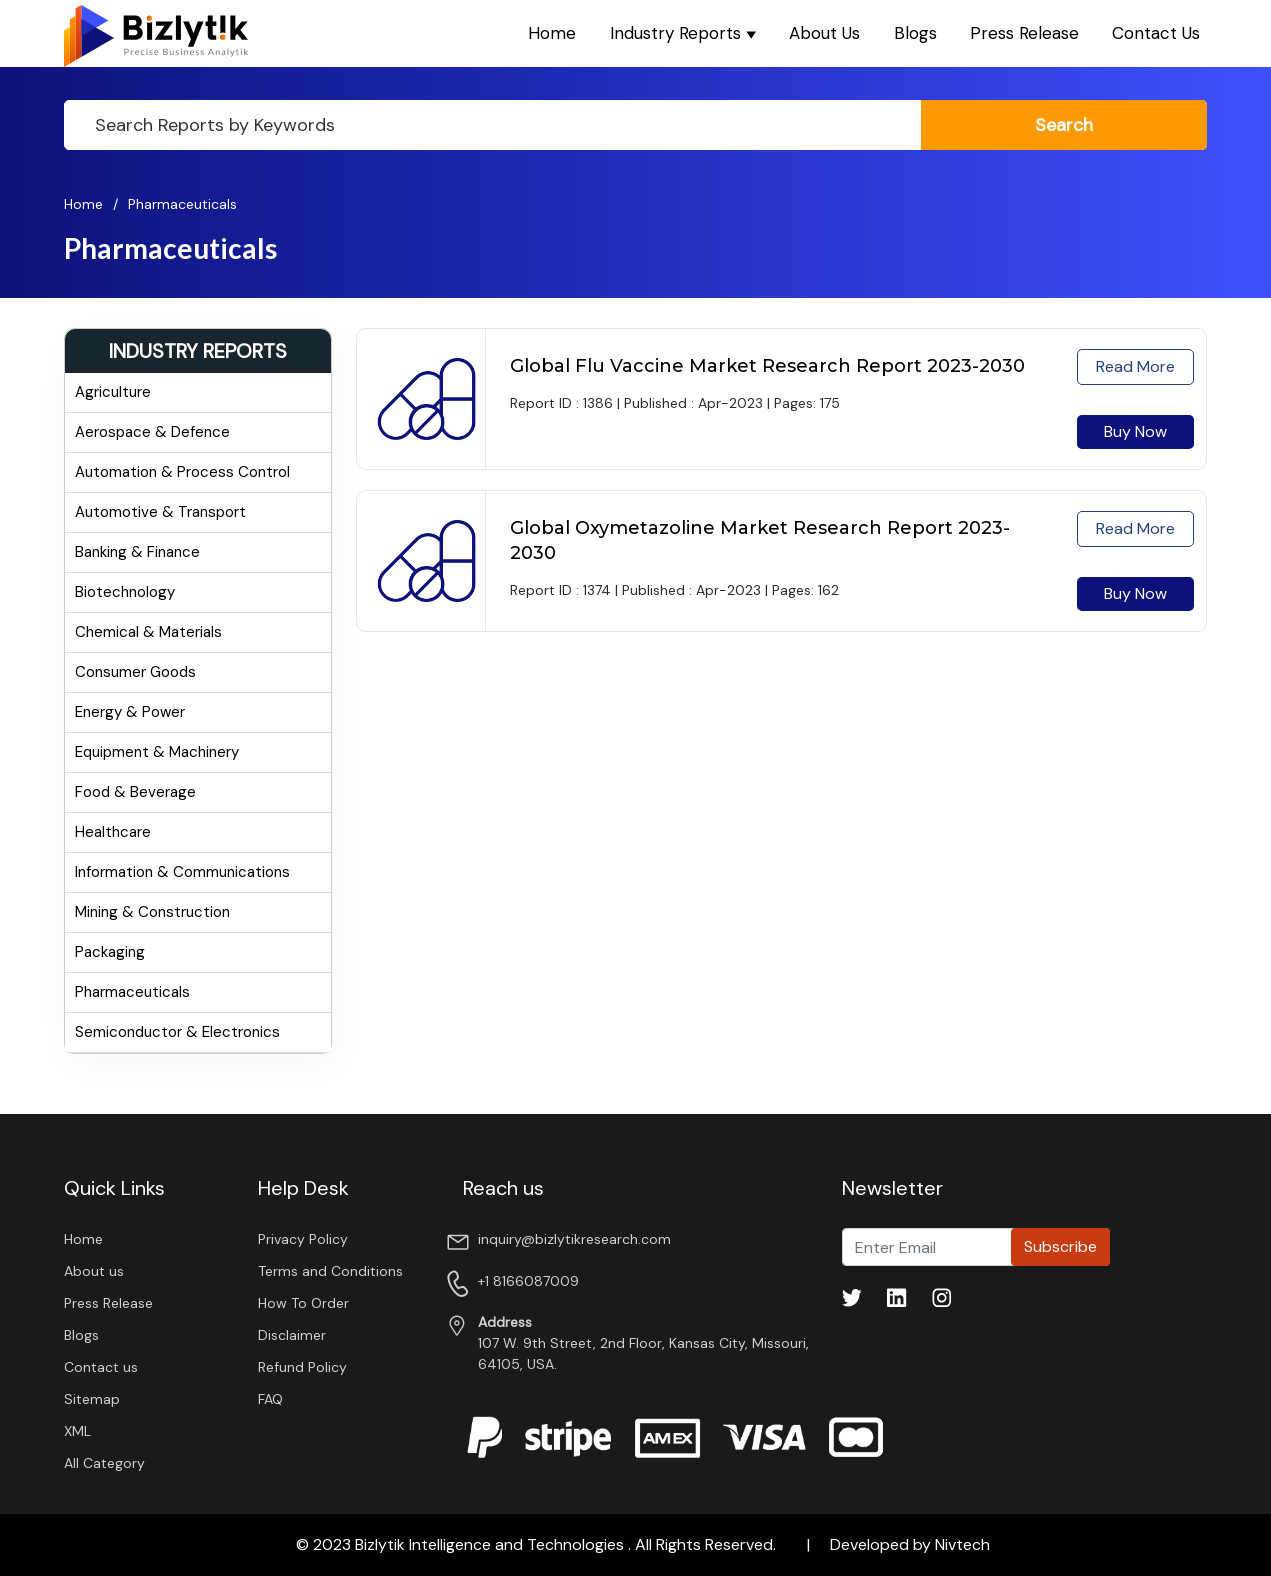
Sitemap (92, 1399)
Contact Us (1156, 33)
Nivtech (962, 1544)
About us (94, 1271)
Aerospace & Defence (152, 432)
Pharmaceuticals (182, 204)
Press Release (1024, 33)
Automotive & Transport (160, 512)
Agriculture (113, 392)
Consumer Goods (135, 672)
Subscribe (1060, 1246)
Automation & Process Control (182, 472)
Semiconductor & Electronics (177, 1032)
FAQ (270, 1399)
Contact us (101, 1367)
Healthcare (113, 832)
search (1064, 125)
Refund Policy (302, 1367)
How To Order (303, 1303)
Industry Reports (683, 33)
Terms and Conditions (330, 1271)
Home (552, 33)
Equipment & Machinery (157, 752)
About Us (824, 33)
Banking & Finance (137, 552)
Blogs (915, 33)
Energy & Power (130, 712)
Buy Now (1135, 431)
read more (1135, 366)
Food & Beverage (135, 792)
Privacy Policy (303, 1239)
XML (77, 1431)
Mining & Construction (152, 912)
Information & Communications (182, 872)
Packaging (110, 952)
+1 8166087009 (528, 1281)
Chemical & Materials (148, 632)
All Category (104, 1463)
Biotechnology (125, 592)
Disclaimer (292, 1335)
